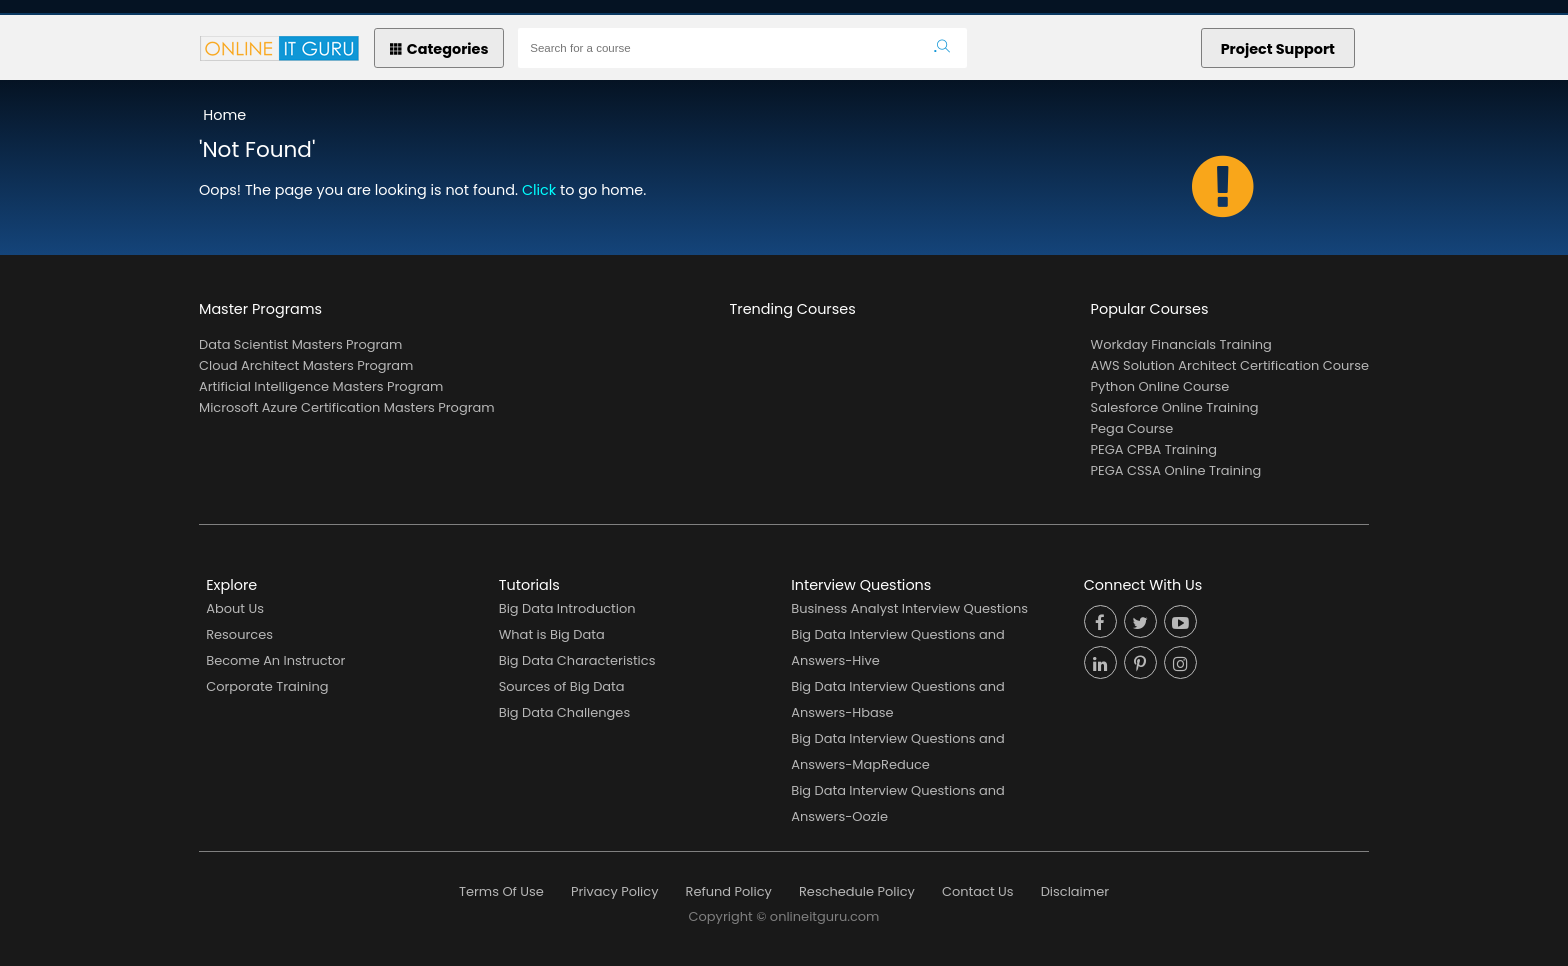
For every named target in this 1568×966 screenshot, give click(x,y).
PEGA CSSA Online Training (1176, 470)
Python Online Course (1160, 386)
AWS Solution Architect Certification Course (1230, 365)
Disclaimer (1075, 891)
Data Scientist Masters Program (300, 344)
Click (539, 190)
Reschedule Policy (857, 891)
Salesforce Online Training (1175, 407)
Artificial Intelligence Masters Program (321, 386)
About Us (235, 608)
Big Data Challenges (564, 712)
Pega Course (1132, 428)
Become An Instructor (275, 660)
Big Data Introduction (567, 608)
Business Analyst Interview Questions (909, 608)
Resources (239, 634)
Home (224, 115)
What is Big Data (552, 634)
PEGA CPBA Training (1154, 449)
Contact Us (978, 891)
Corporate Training (267, 686)
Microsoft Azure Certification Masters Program (347, 407)
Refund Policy (729, 891)
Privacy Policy (614, 891)
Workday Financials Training (1181, 344)
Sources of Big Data (562, 686)
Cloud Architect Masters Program (306, 365)
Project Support (1278, 49)
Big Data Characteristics (577, 660)
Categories (439, 49)
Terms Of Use (501, 891)
